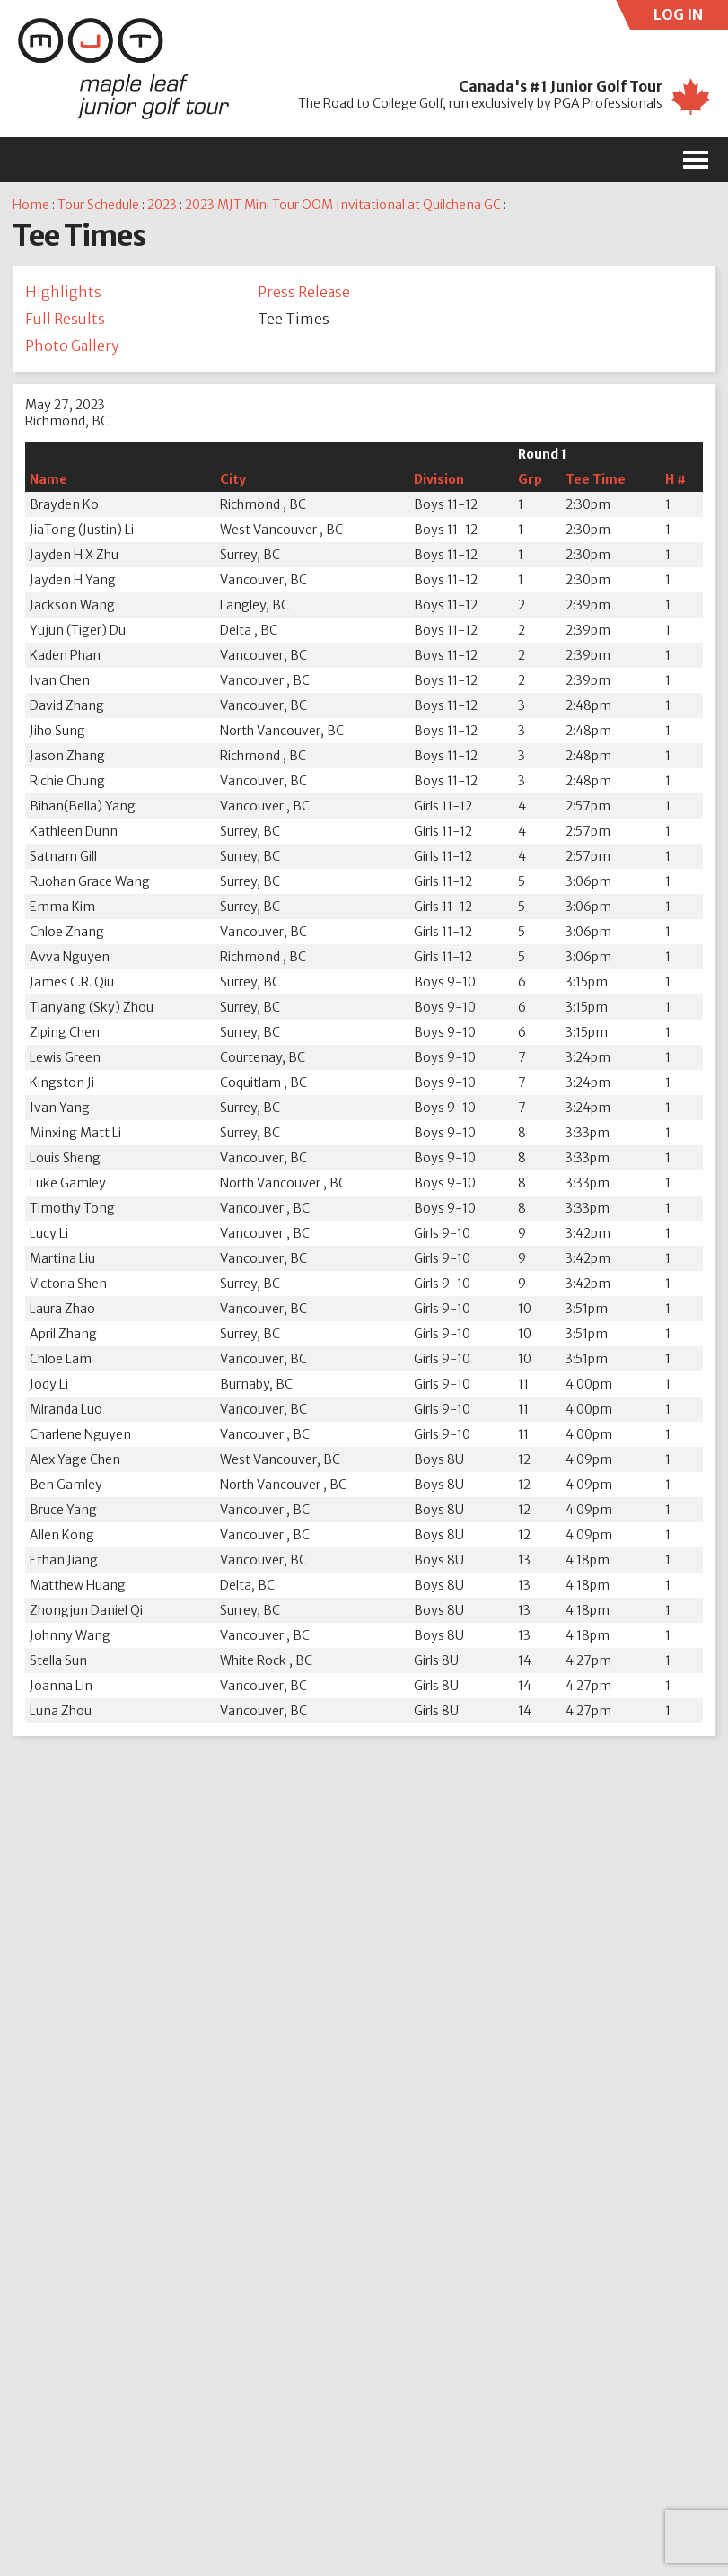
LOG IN (691, 17)
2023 (162, 204)
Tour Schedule (98, 204)
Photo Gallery (72, 346)
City (233, 479)
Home (31, 204)
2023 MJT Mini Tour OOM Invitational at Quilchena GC (343, 204)
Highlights (63, 292)
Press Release (304, 292)
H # (675, 479)
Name (48, 479)
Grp (530, 479)
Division (439, 479)
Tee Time (596, 479)
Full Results (65, 319)
